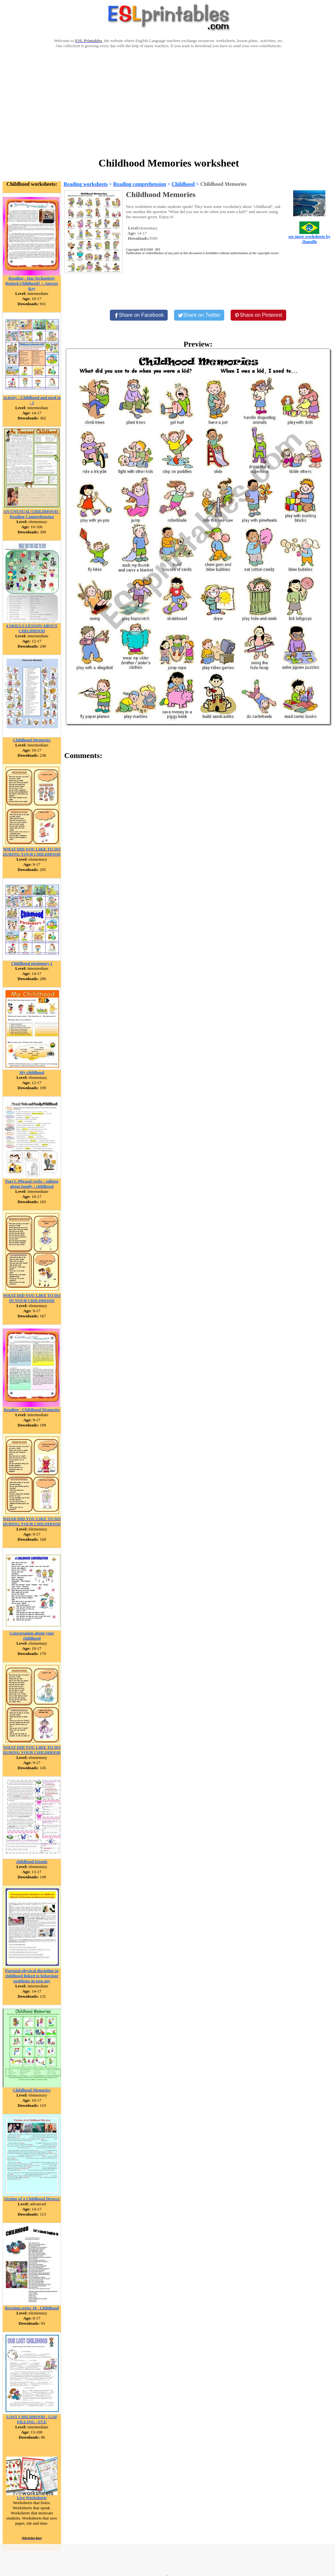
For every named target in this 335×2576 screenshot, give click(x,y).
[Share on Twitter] (199, 315)
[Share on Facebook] (139, 315)
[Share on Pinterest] (258, 315)
